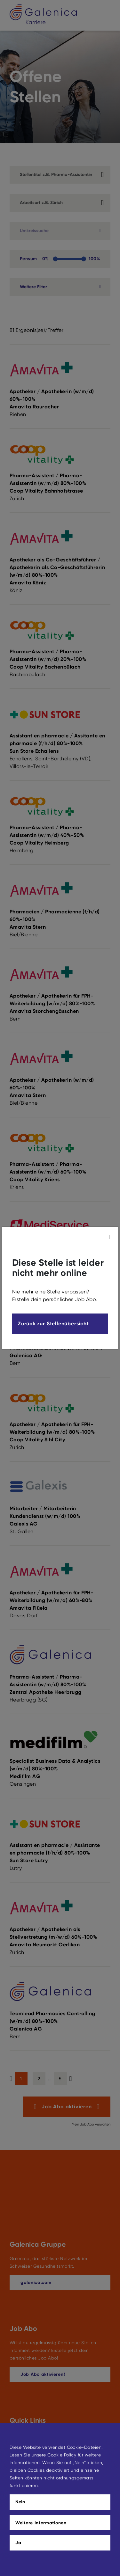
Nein (20, 2502)
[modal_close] (111, 1237)
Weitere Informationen (41, 2523)
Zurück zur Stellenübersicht (53, 1324)
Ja (18, 2542)
